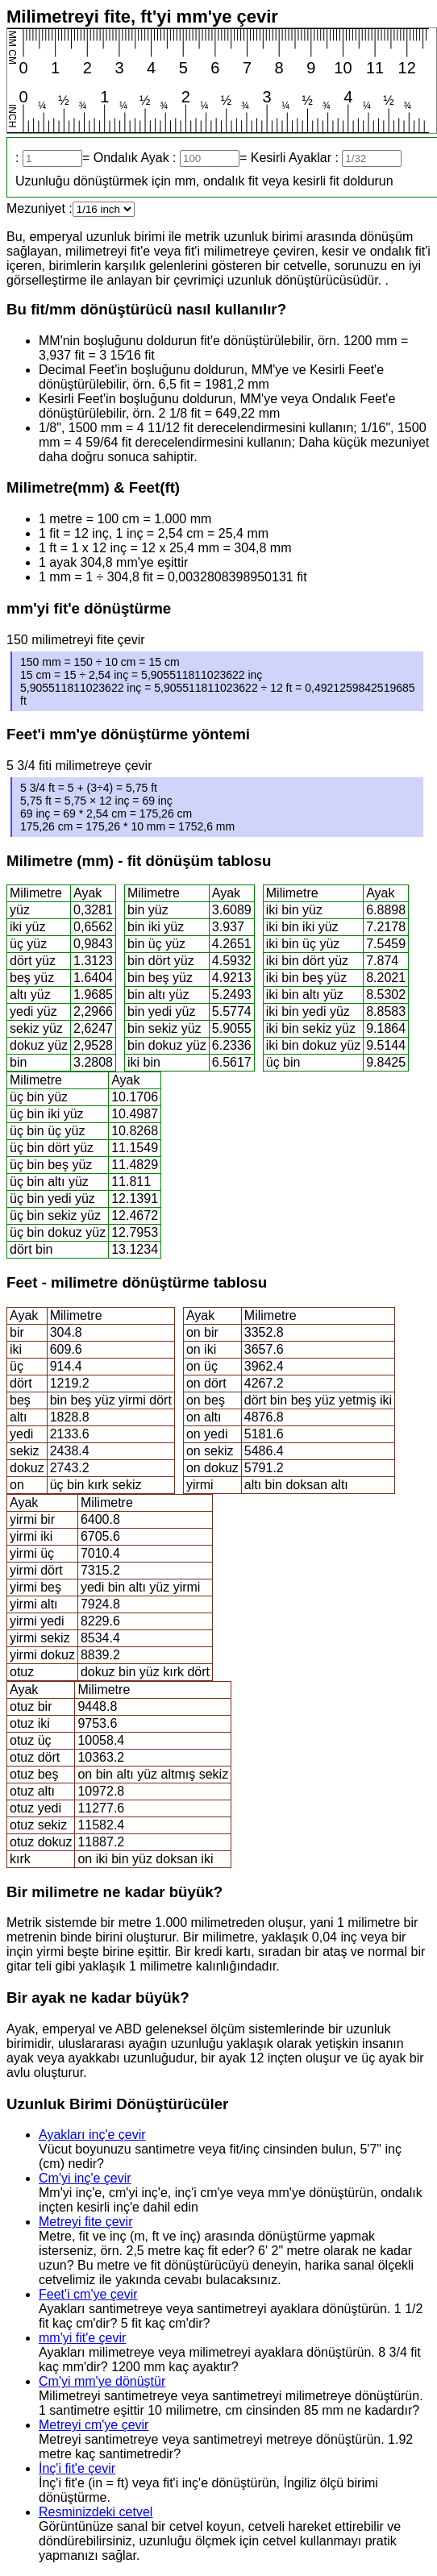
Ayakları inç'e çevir (92, 2134)
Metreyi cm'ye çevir (93, 2425)
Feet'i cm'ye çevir (88, 2294)
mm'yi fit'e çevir (82, 2338)
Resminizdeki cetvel (95, 2512)
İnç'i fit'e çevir (77, 2468)
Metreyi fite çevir (85, 2222)
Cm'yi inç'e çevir (85, 2178)
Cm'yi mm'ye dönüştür (102, 2381)
